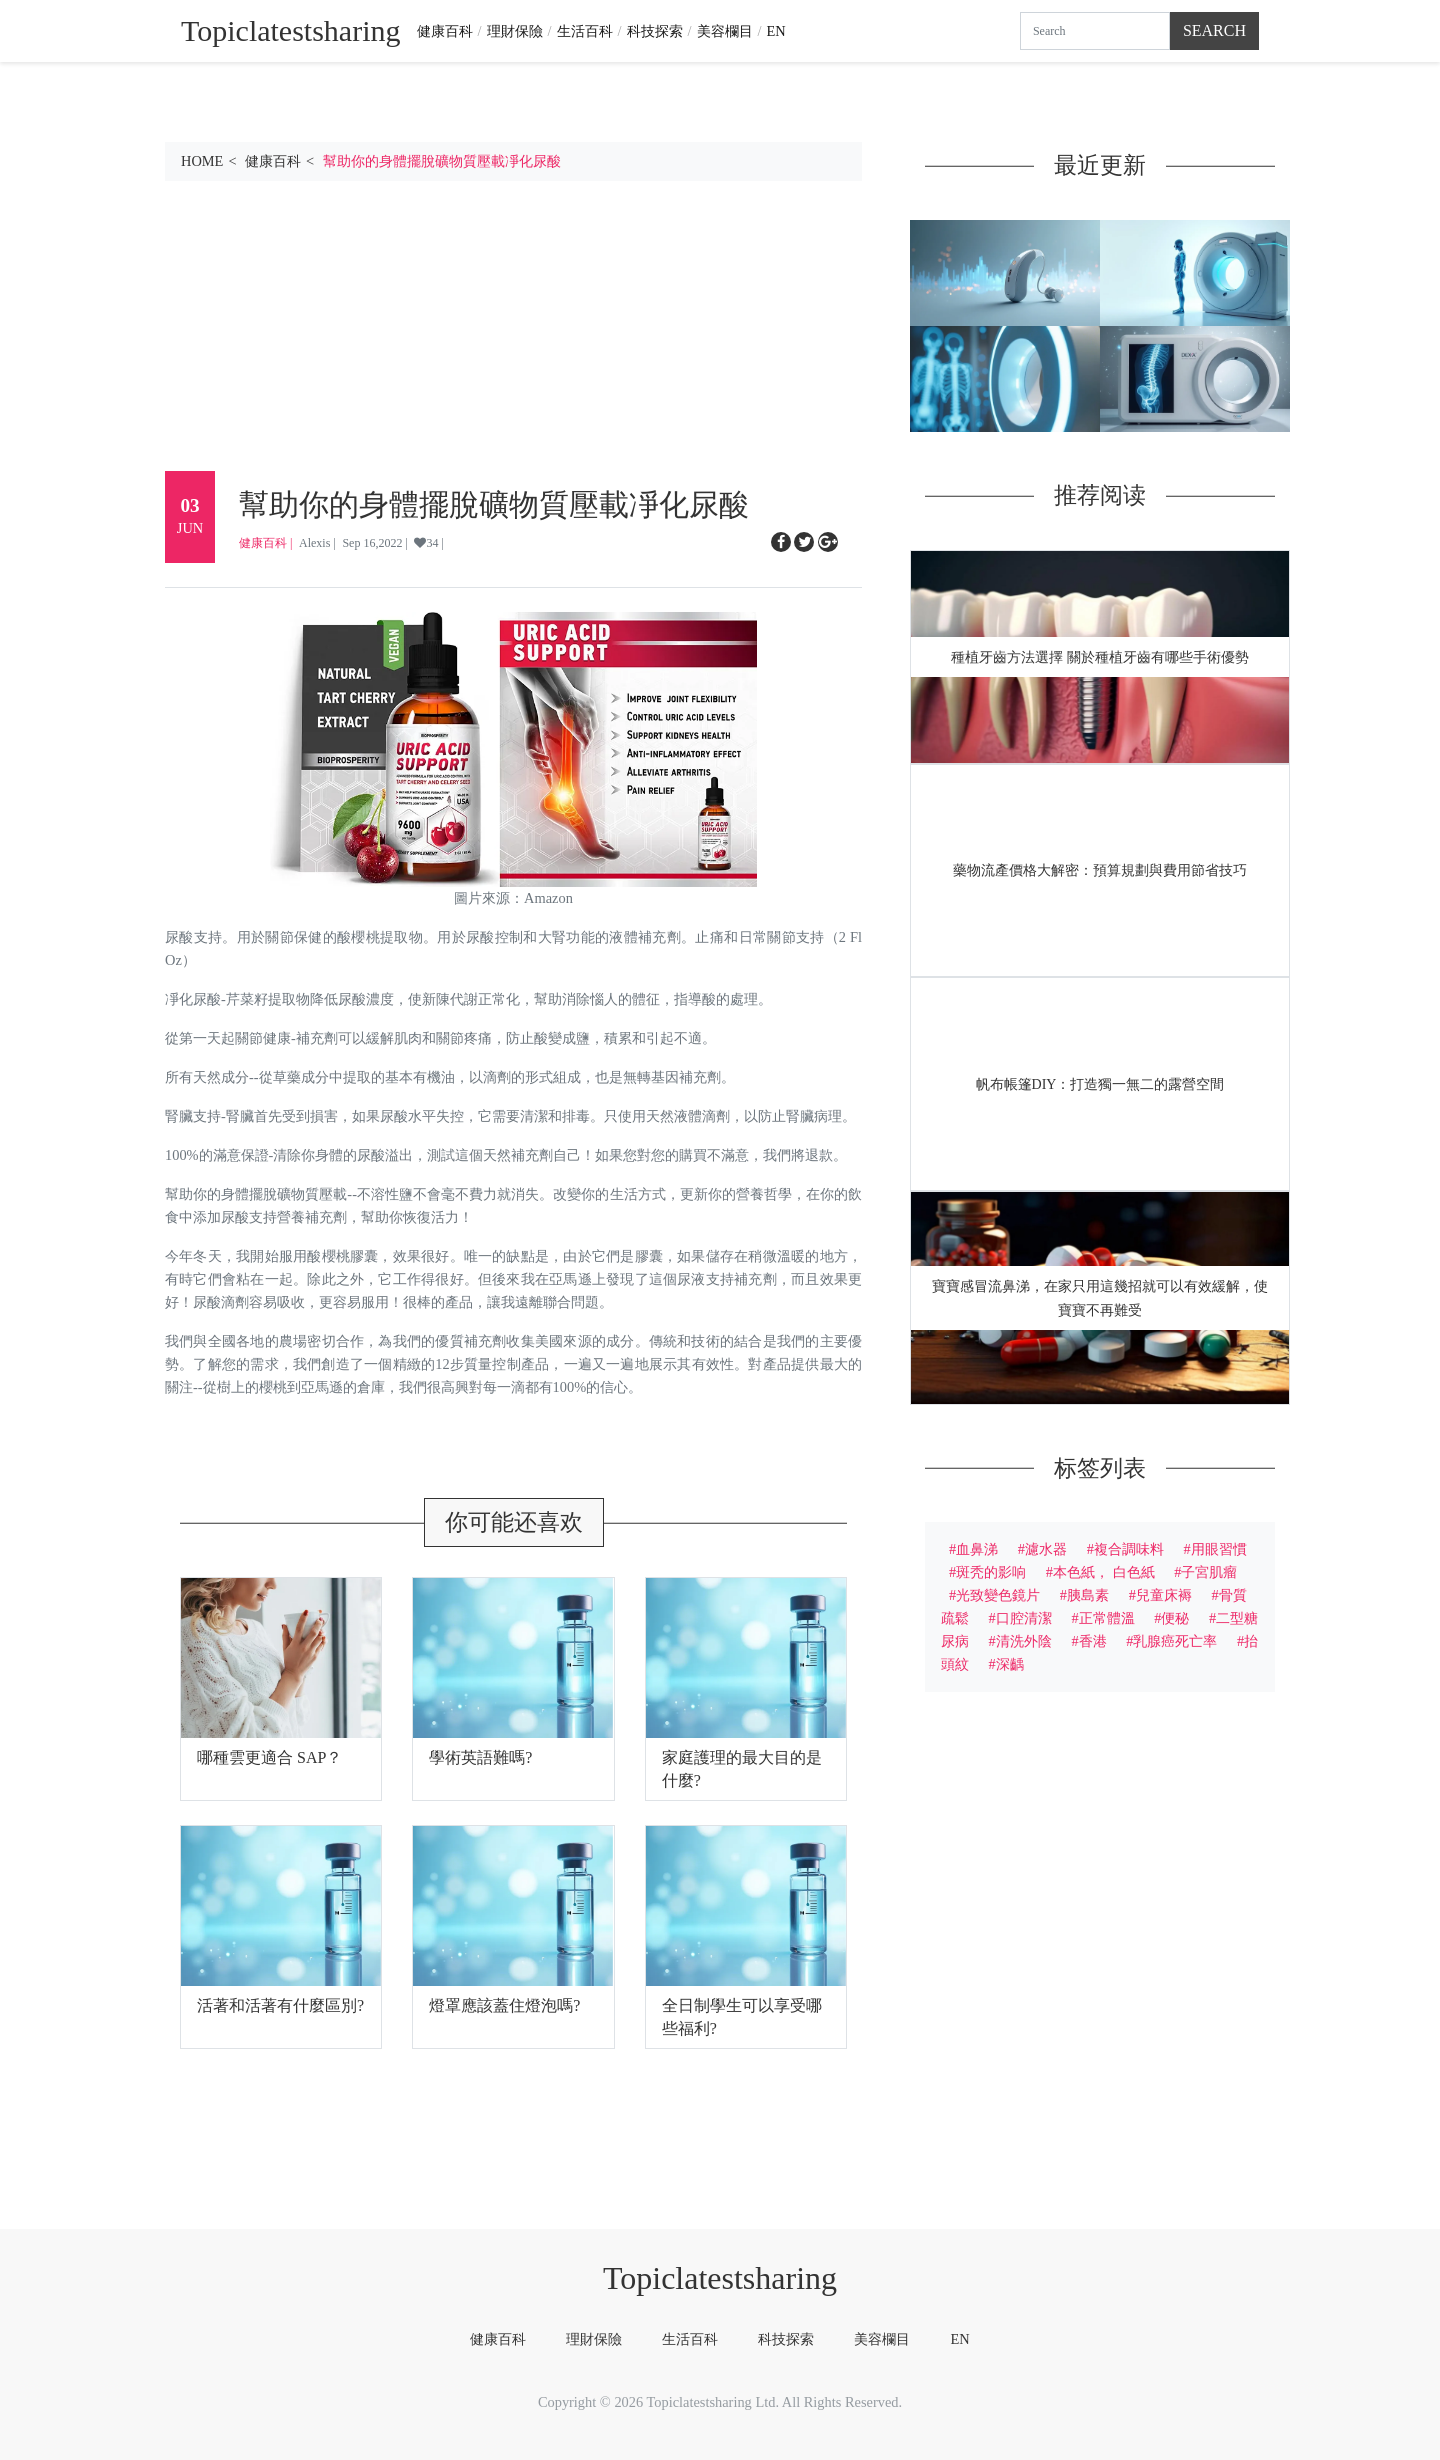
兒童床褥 (1164, 1595)
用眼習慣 (1219, 1549)
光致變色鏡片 (998, 1595)
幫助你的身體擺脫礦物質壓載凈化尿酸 (442, 161)
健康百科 (445, 31)
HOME (202, 161)
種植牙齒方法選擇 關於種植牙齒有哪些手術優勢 (1100, 657)
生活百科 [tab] (690, 2339)
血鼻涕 (977, 1549)
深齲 (1010, 1664)
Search (1214, 30)
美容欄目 (725, 31)
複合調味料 (1129, 1549)
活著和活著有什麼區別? (280, 2005)
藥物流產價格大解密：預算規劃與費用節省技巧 (1100, 870)
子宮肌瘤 (1209, 1572)
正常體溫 (1107, 1618)
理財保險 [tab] (594, 2339)
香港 (1093, 1641)
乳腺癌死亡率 (1175, 1641)
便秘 (1175, 1618)
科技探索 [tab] (786, 2339)
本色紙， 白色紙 (1104, 1572)
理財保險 (515, 31)
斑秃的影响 (991, 1572)
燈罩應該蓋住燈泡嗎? (504, 2005)
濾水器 (1046, 1549)
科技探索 (655, 31)
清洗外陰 (1024, 1641)
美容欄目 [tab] (882, 2339)
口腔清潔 (1024, 1618)
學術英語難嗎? (480, 1757)
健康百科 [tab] (498, 2339)
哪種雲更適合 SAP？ (269, 1757)
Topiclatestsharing (720, 2278)
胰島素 (1088, 1595)
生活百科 (585, 31)
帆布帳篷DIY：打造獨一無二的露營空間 (1100, 1084)
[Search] (1095, 31)
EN (776, 31)
